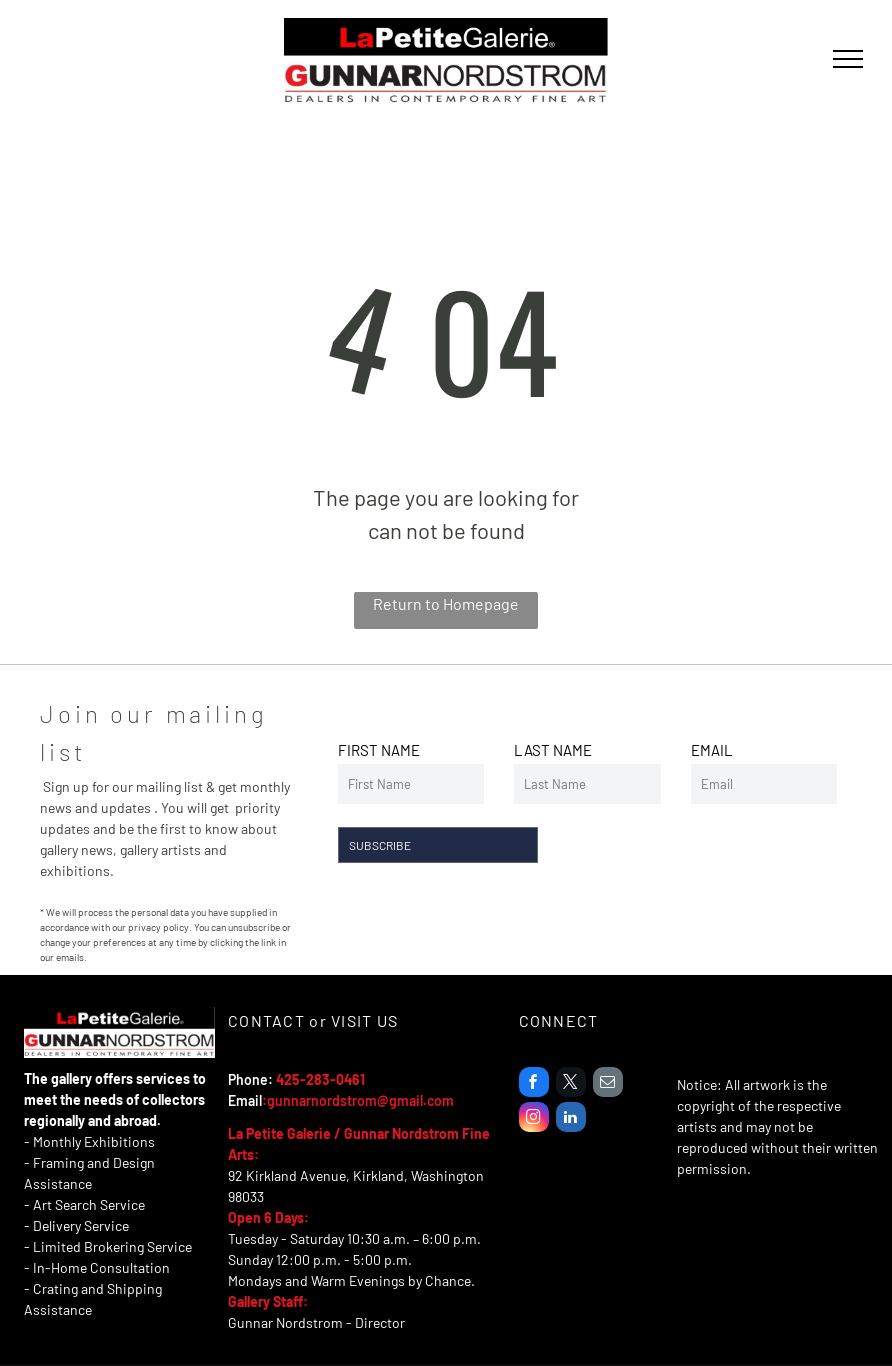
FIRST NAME (379, 750)
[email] (608, 1084)
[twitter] (571, 1084)
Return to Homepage (446, 603)
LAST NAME (553, 750)
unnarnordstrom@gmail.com (364, 1100)
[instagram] (534, 1119)
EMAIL (712, 750)
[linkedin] (571, 1119)
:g (268, 1100)
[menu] (848, 59)
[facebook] (534, 1084)
